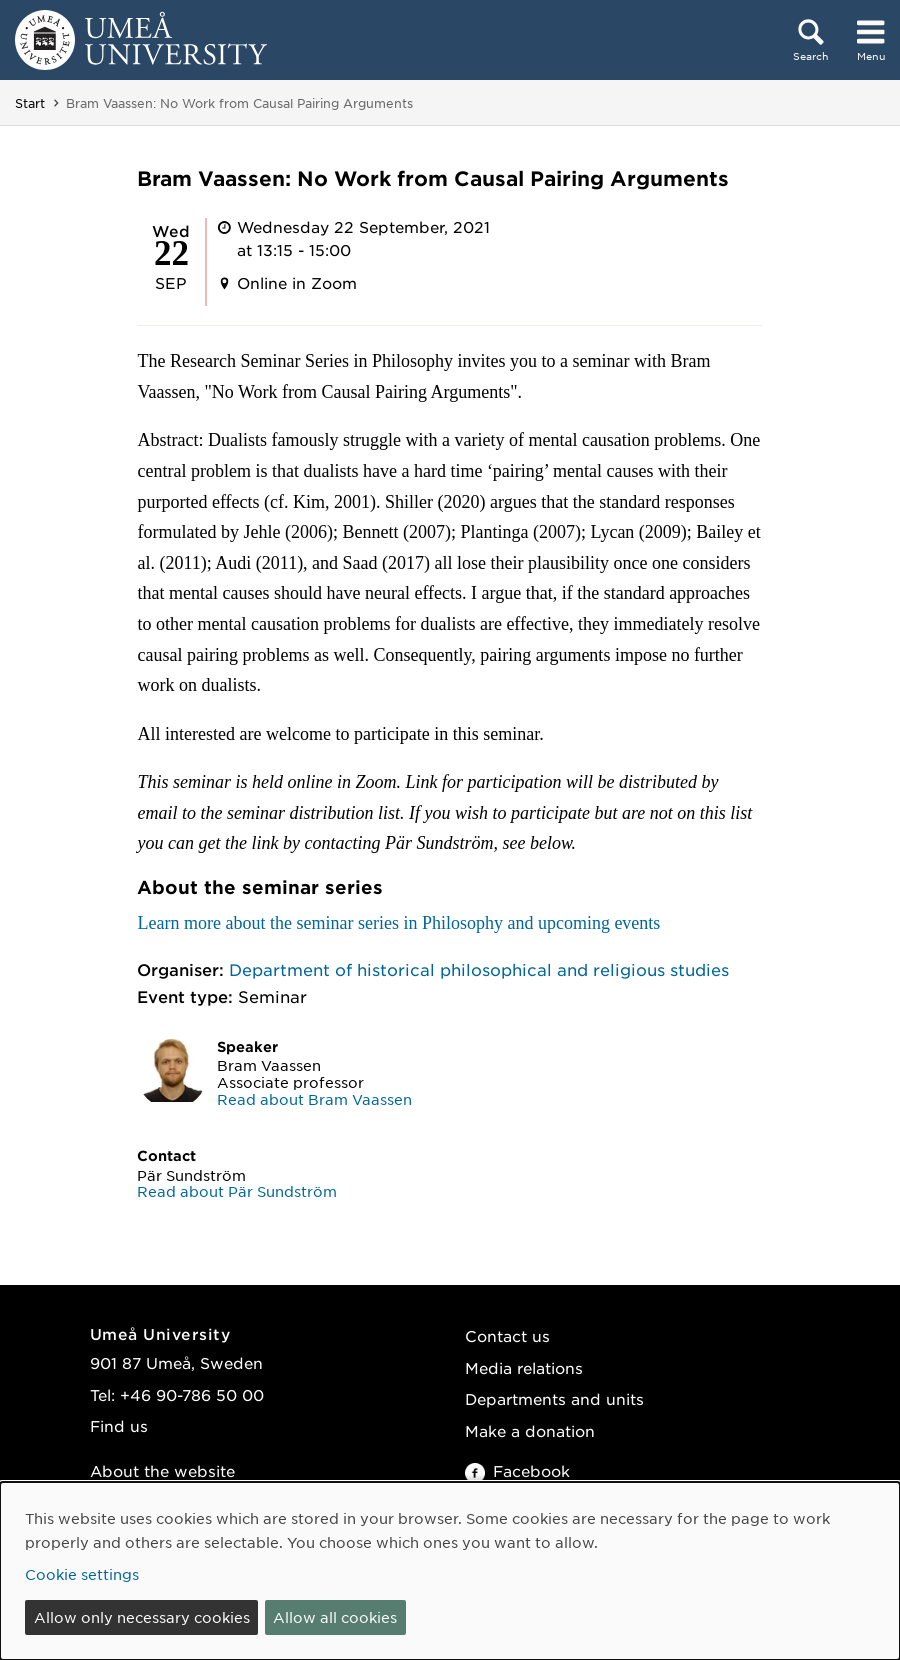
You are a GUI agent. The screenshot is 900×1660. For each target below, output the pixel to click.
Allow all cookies (335, 1617)
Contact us (507, 1335)
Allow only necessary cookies (142, 1617)
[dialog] (450, 1571)
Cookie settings (82, 1574)
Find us (119, 1425)
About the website (162, 1470)
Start (30, 103)
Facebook (517, 1470)
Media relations (524, 1367)
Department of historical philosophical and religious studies (479, 969)
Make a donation (530, 1430)
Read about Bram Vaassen (314, 1099)
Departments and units (554, 1398)
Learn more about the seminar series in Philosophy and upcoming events (398, 923)
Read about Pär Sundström (237, 1191)
